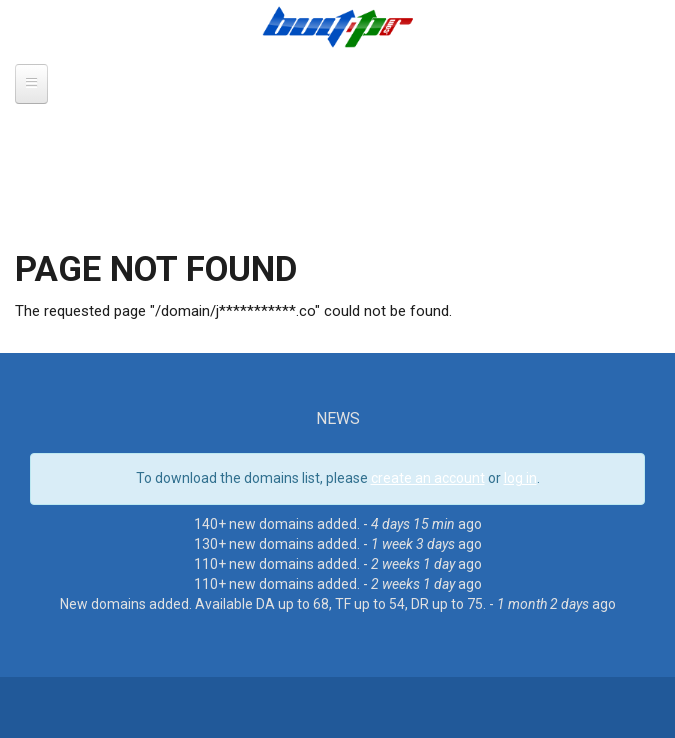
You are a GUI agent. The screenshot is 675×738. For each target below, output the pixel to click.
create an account (428, 478)
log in (520, 478)
